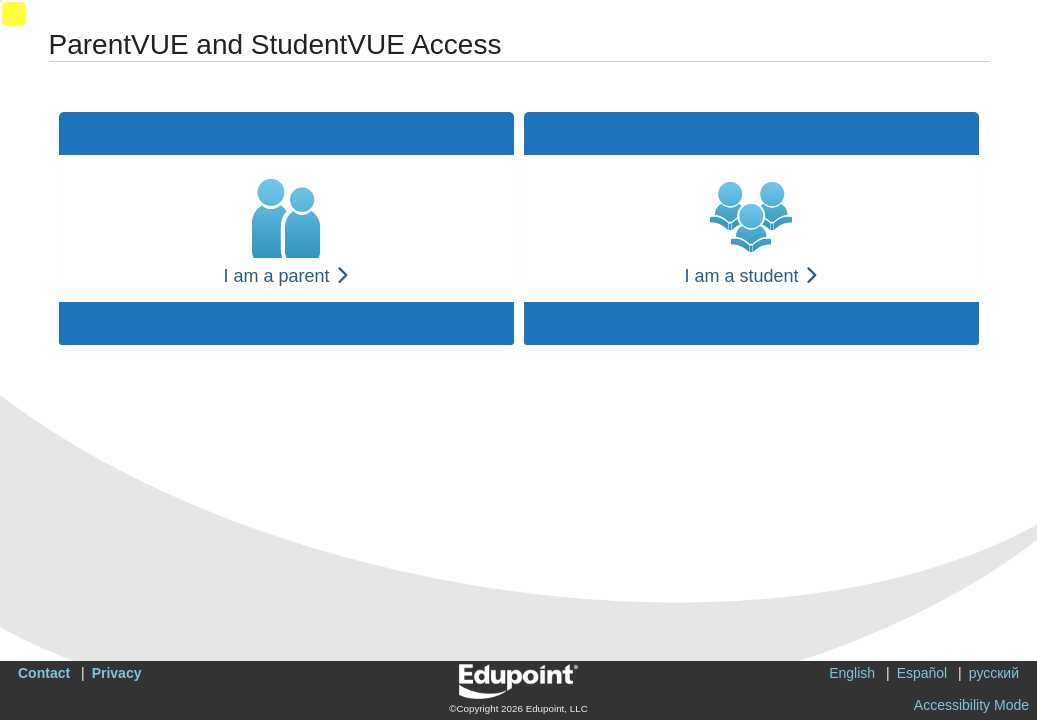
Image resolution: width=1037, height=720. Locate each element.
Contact (44, 673)
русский (994, 673)
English (852, 673)
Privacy (117, 673)
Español (922, 673)
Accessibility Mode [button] (971, 705)
